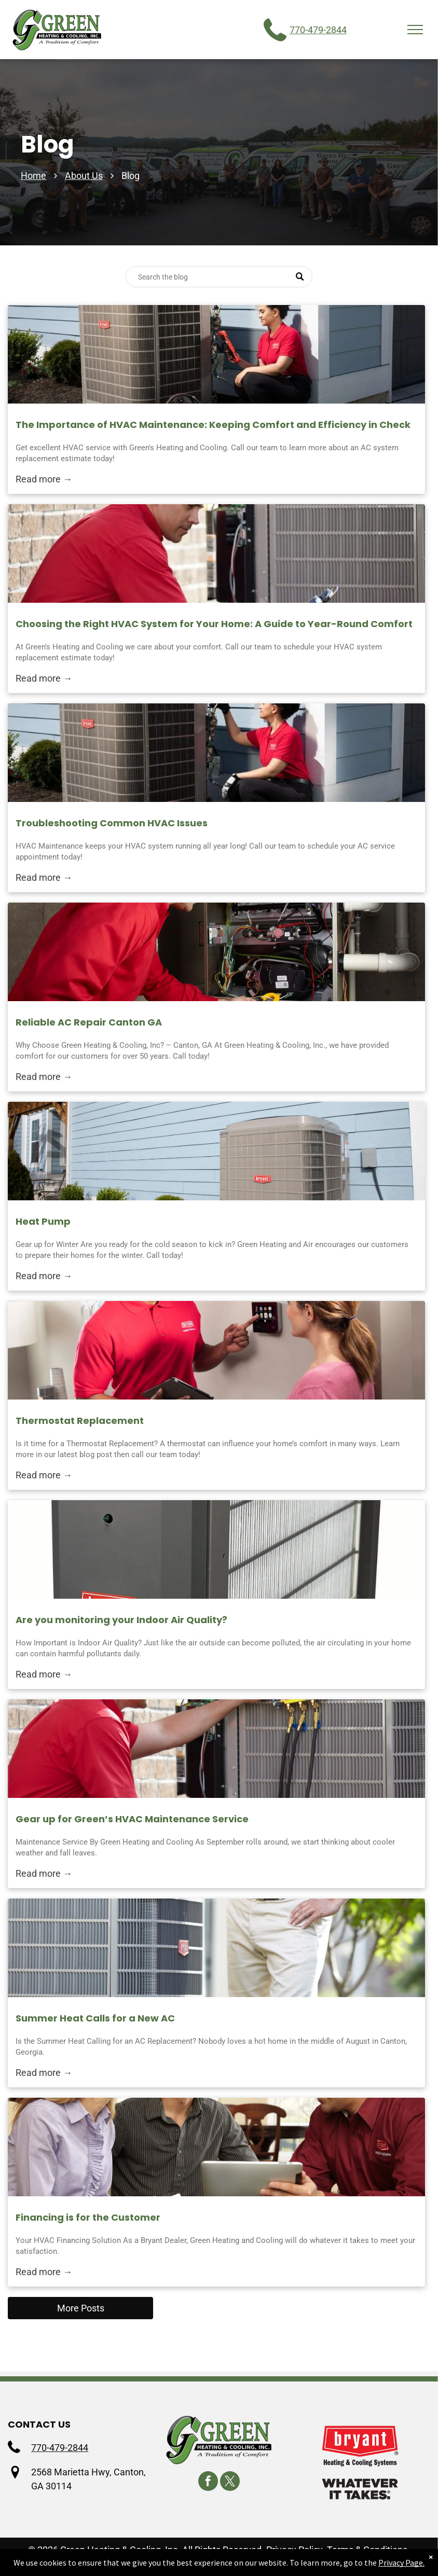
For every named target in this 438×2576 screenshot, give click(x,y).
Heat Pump (43, 1221)
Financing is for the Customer (88, 2217)
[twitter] (230, 2482)
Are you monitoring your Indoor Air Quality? (121, 1619)
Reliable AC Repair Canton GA (89, 1022)
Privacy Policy (294, 2549)
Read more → (44, 479)
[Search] (219, 276)
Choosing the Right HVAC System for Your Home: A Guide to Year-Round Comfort (214, 623)
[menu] (415, 29)
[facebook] (208, 2482)
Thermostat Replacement (80, 1420)
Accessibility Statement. (178, 2563)
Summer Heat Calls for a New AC (95, 2018)
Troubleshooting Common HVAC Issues (112, 822)
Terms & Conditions (367, 2549)
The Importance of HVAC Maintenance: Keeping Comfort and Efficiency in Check (213, 424)
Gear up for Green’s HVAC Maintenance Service (132, 1818)
